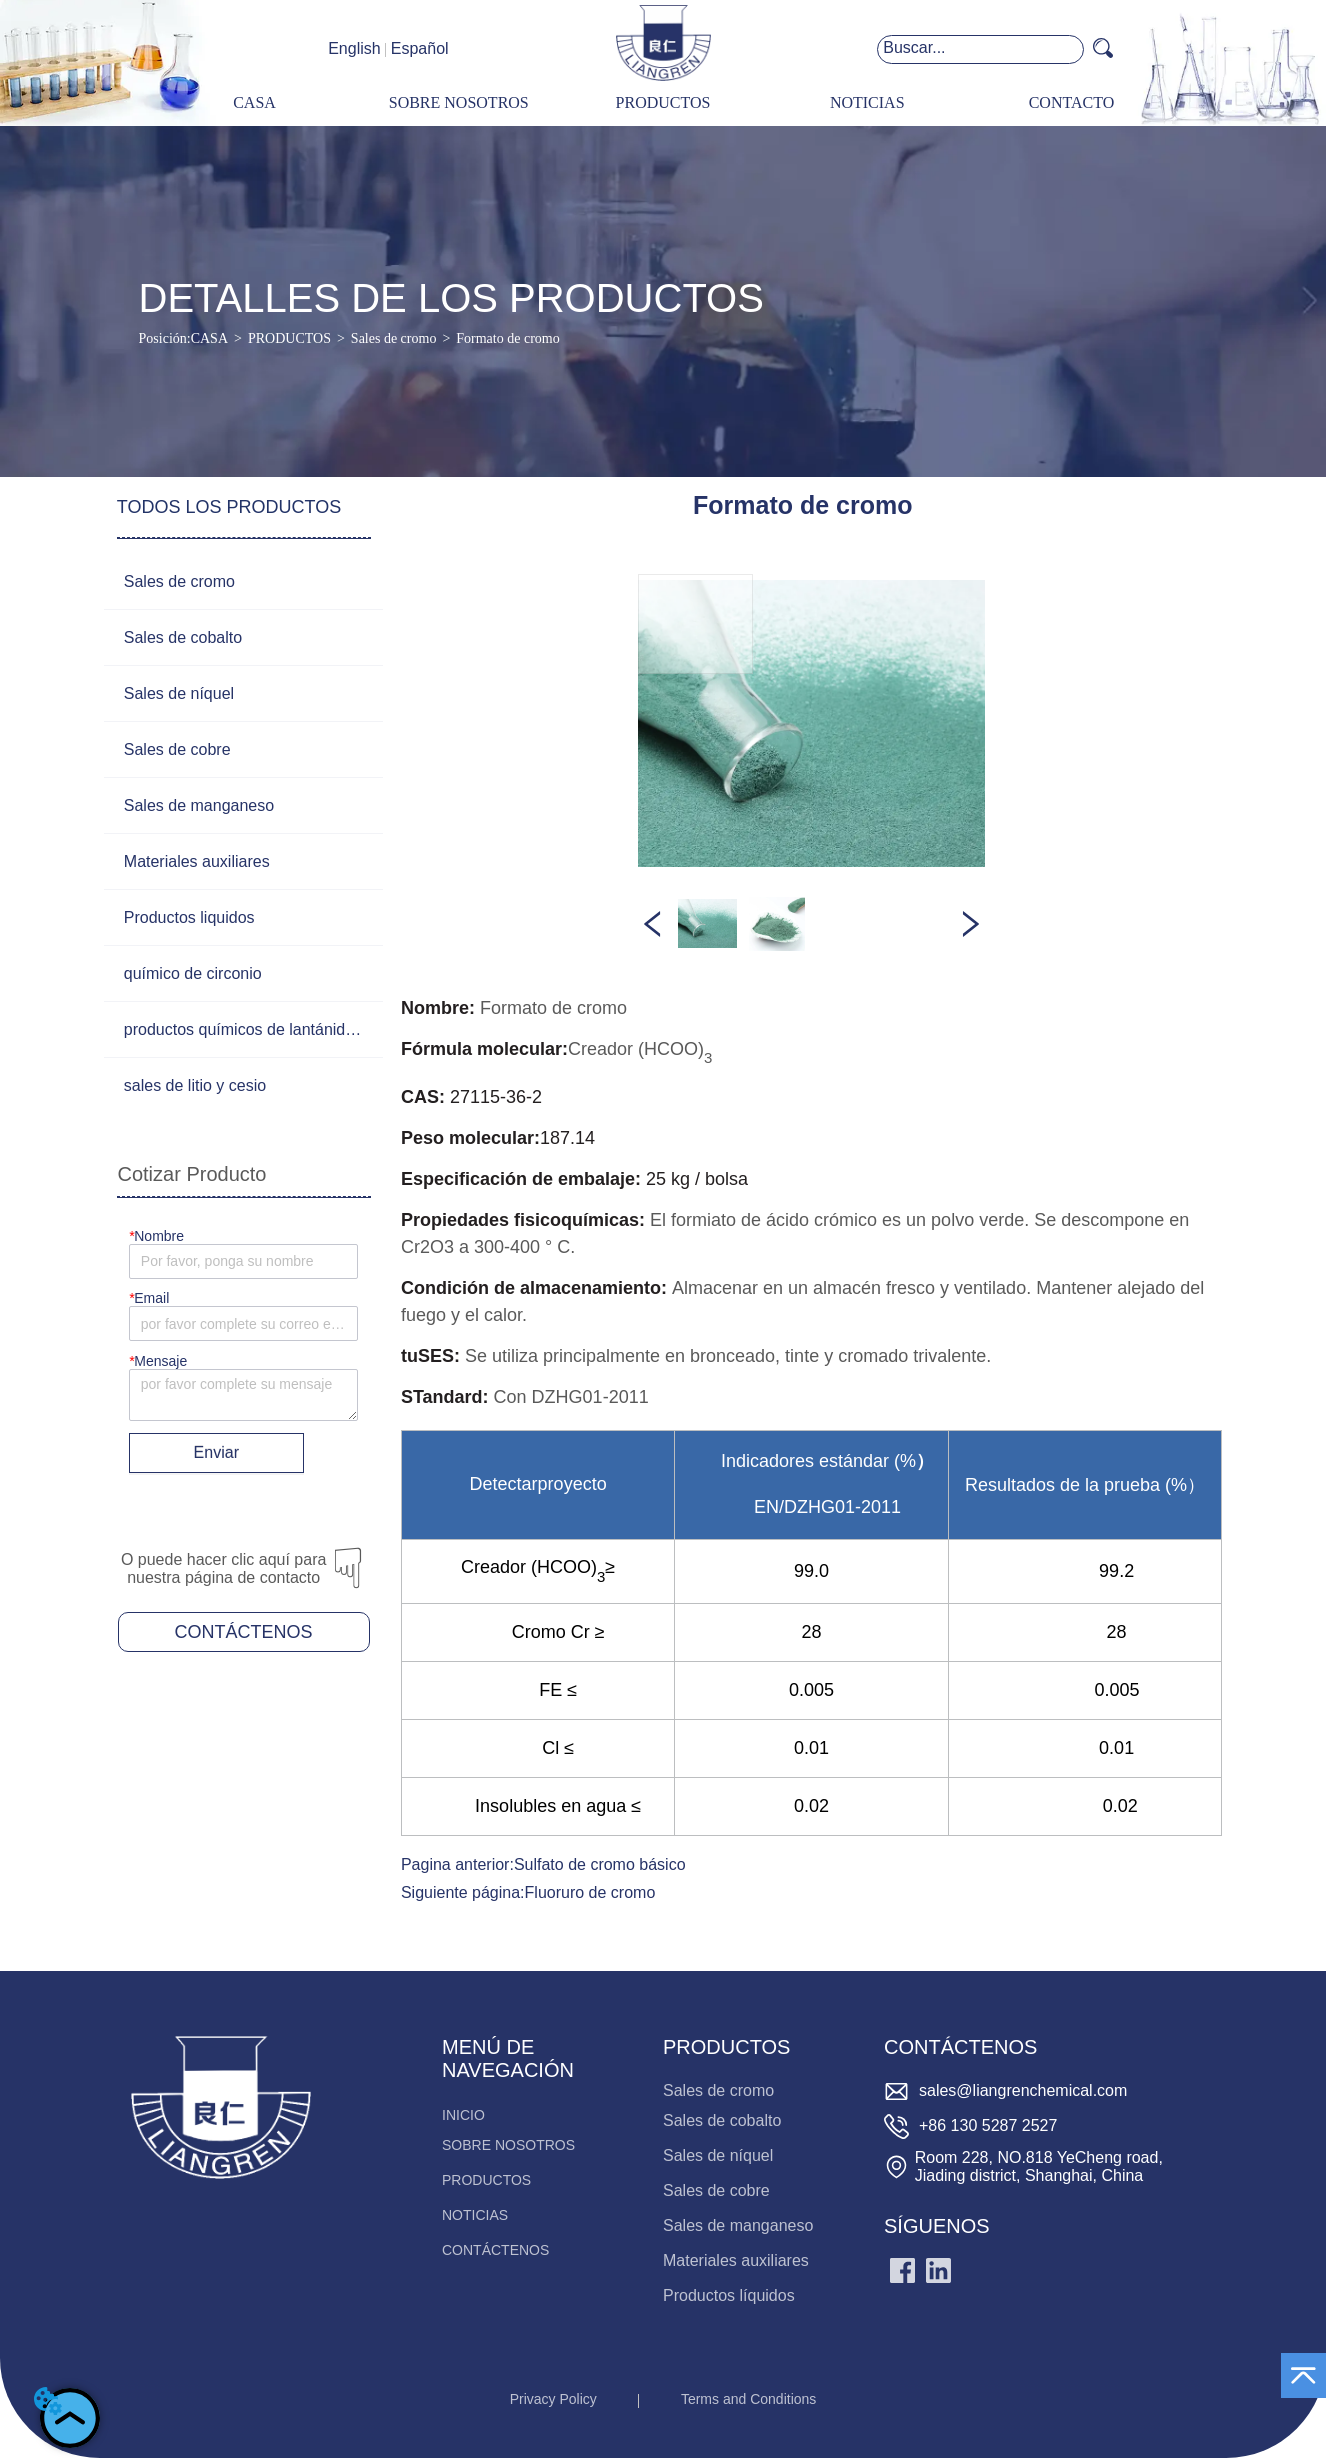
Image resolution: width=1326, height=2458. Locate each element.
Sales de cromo (394, 338)
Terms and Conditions (748, 2399)
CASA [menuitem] (254, 102)
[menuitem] (663, 103)
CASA (209, 338)
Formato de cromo (507, 338)
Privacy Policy (553, 2399)
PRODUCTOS (289, 338)
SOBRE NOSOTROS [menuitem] (459, 102)
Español (420, 48)
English (354, 48)
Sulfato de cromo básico (600, 1864)
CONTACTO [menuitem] (1072, 102)
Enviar (216, 1452)
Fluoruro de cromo (590, 1892)
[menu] (662, 103)
